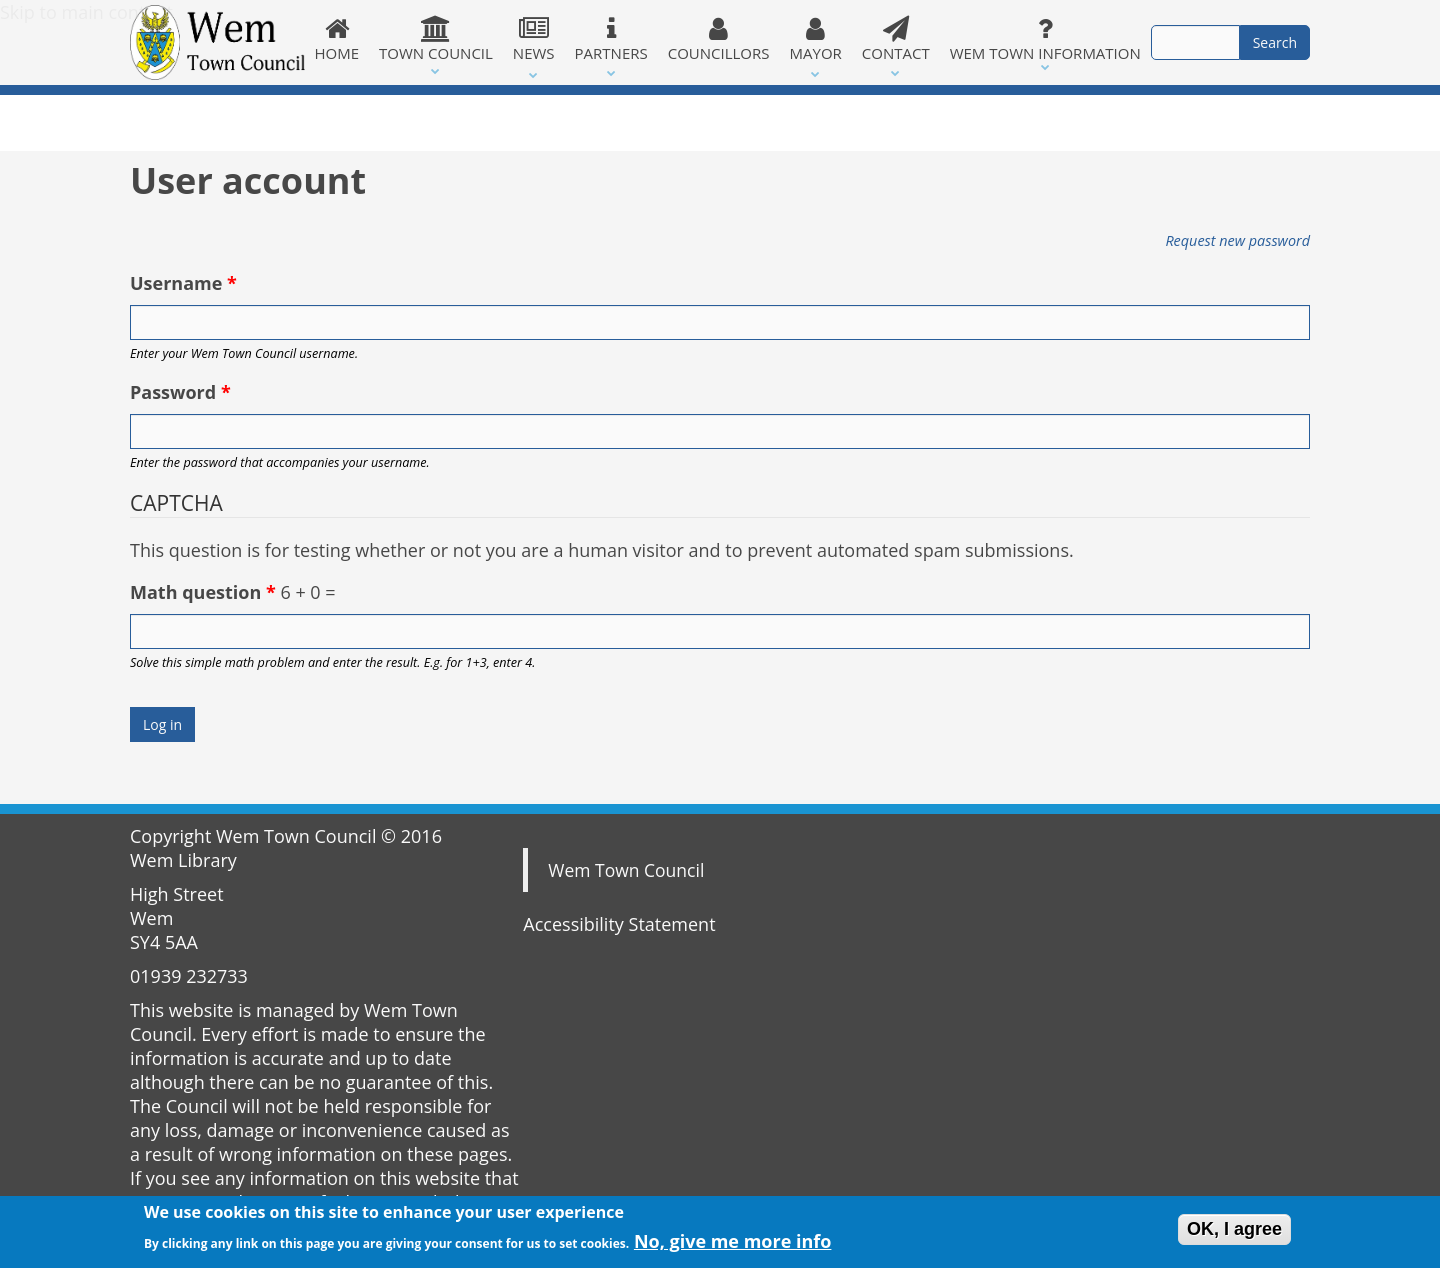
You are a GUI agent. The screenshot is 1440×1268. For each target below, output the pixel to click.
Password (180, 392)
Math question (203, 592)
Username (183, 283)
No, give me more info (733, 1245)
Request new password (1237, 240)
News (534, 39)
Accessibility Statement (619, 924)
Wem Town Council (626, 870)
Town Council (436, 39)
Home (337, 39)
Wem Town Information (1045, 39)
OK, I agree (1234, 1233)
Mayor (816, 39)
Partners (611, 39)
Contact (896, 39)
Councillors (719, 39)
